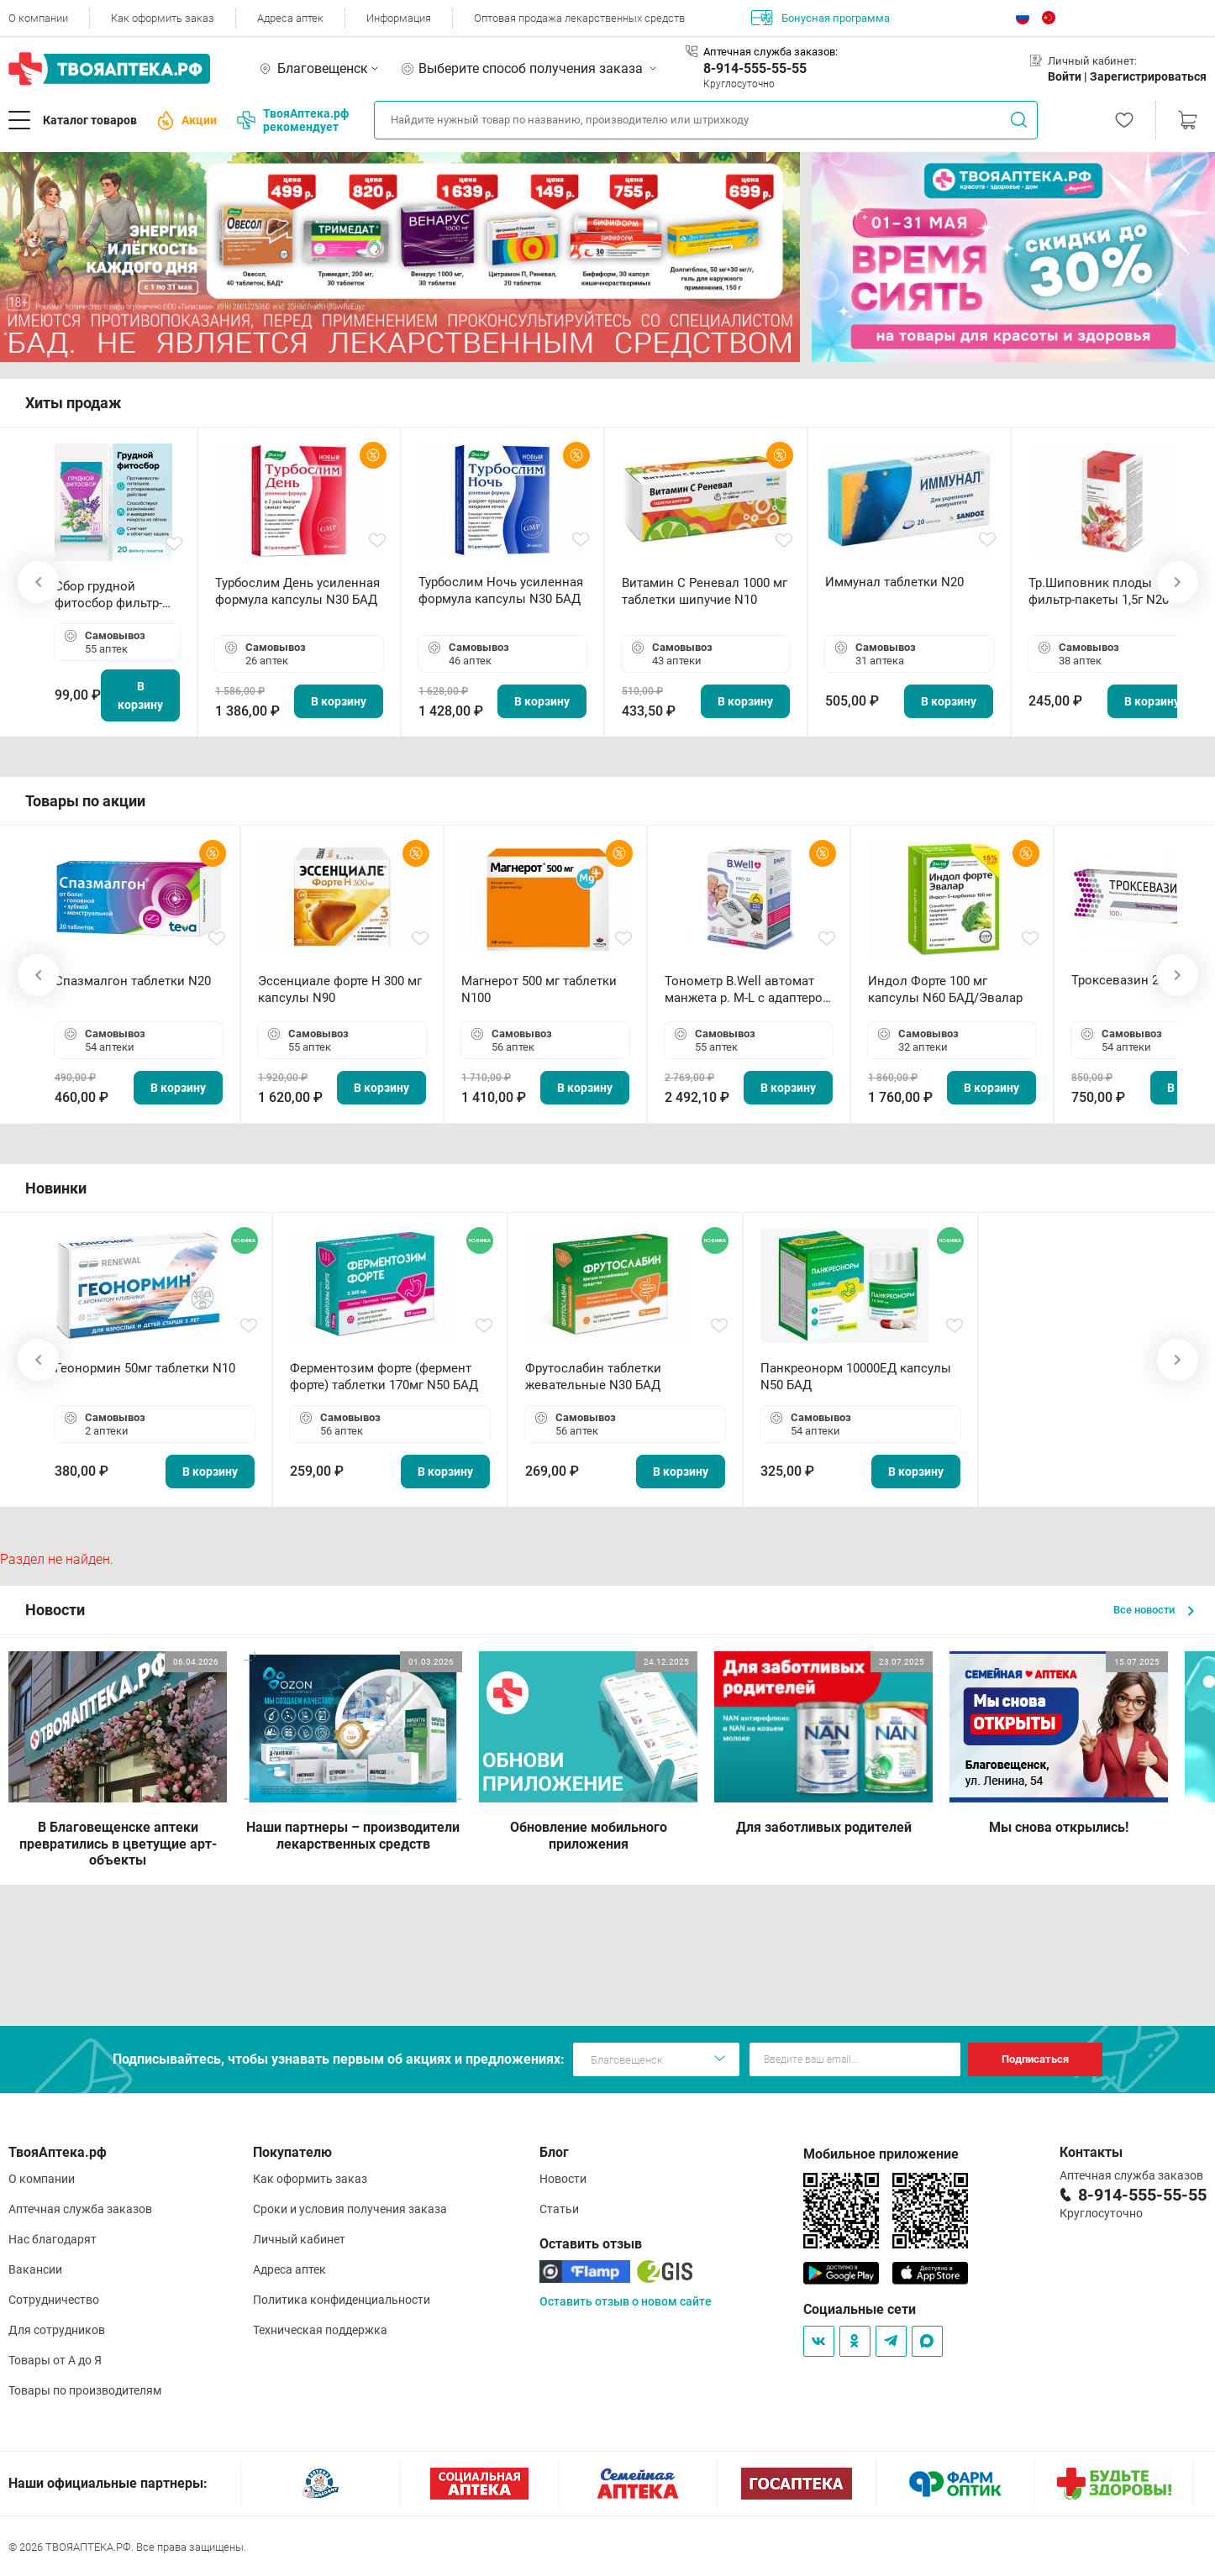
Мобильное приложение (881, 2154)
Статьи (559, 2209)
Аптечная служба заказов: (770, 51)
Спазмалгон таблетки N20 (133, 981)
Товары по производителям (84, 2390)
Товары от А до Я (55, 2360)
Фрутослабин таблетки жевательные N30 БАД (593, 1377)
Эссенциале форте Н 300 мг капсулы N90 (340, 989)
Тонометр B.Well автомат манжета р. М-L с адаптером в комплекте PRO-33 (748, 989)
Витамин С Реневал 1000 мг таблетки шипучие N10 (704, 591)
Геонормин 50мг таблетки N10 (145, 1368)
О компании (38, 18)
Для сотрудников (56, 2330)
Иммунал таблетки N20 (894, 582)
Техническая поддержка (320, 2330)
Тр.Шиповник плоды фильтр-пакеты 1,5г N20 (1098, 591)
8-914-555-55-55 (755, 68)
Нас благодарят (52, 2239)
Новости (562, 2178)
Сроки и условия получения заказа (350, 2209)
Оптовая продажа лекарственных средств (579, 18)
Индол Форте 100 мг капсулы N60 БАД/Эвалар (945, 989)
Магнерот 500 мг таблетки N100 (539, 989)
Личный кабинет (299, 2239)
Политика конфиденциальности (341, 2299)
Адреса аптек (290, 18)
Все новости (1153, 1609)
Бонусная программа (820, 17)
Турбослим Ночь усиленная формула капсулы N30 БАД (500, 590)
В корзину (140, 695)
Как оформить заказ (162, 18)
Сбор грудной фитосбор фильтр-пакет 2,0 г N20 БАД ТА (113, 595)
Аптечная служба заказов (80, 2209)
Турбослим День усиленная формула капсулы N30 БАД (297, 591)
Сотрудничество (53, 2299)
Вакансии (35, 2269)
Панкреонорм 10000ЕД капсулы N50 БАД (855, 1377)
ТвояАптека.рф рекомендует (293, 120)
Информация (398, 18)
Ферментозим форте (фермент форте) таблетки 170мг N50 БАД (384, 1377)
